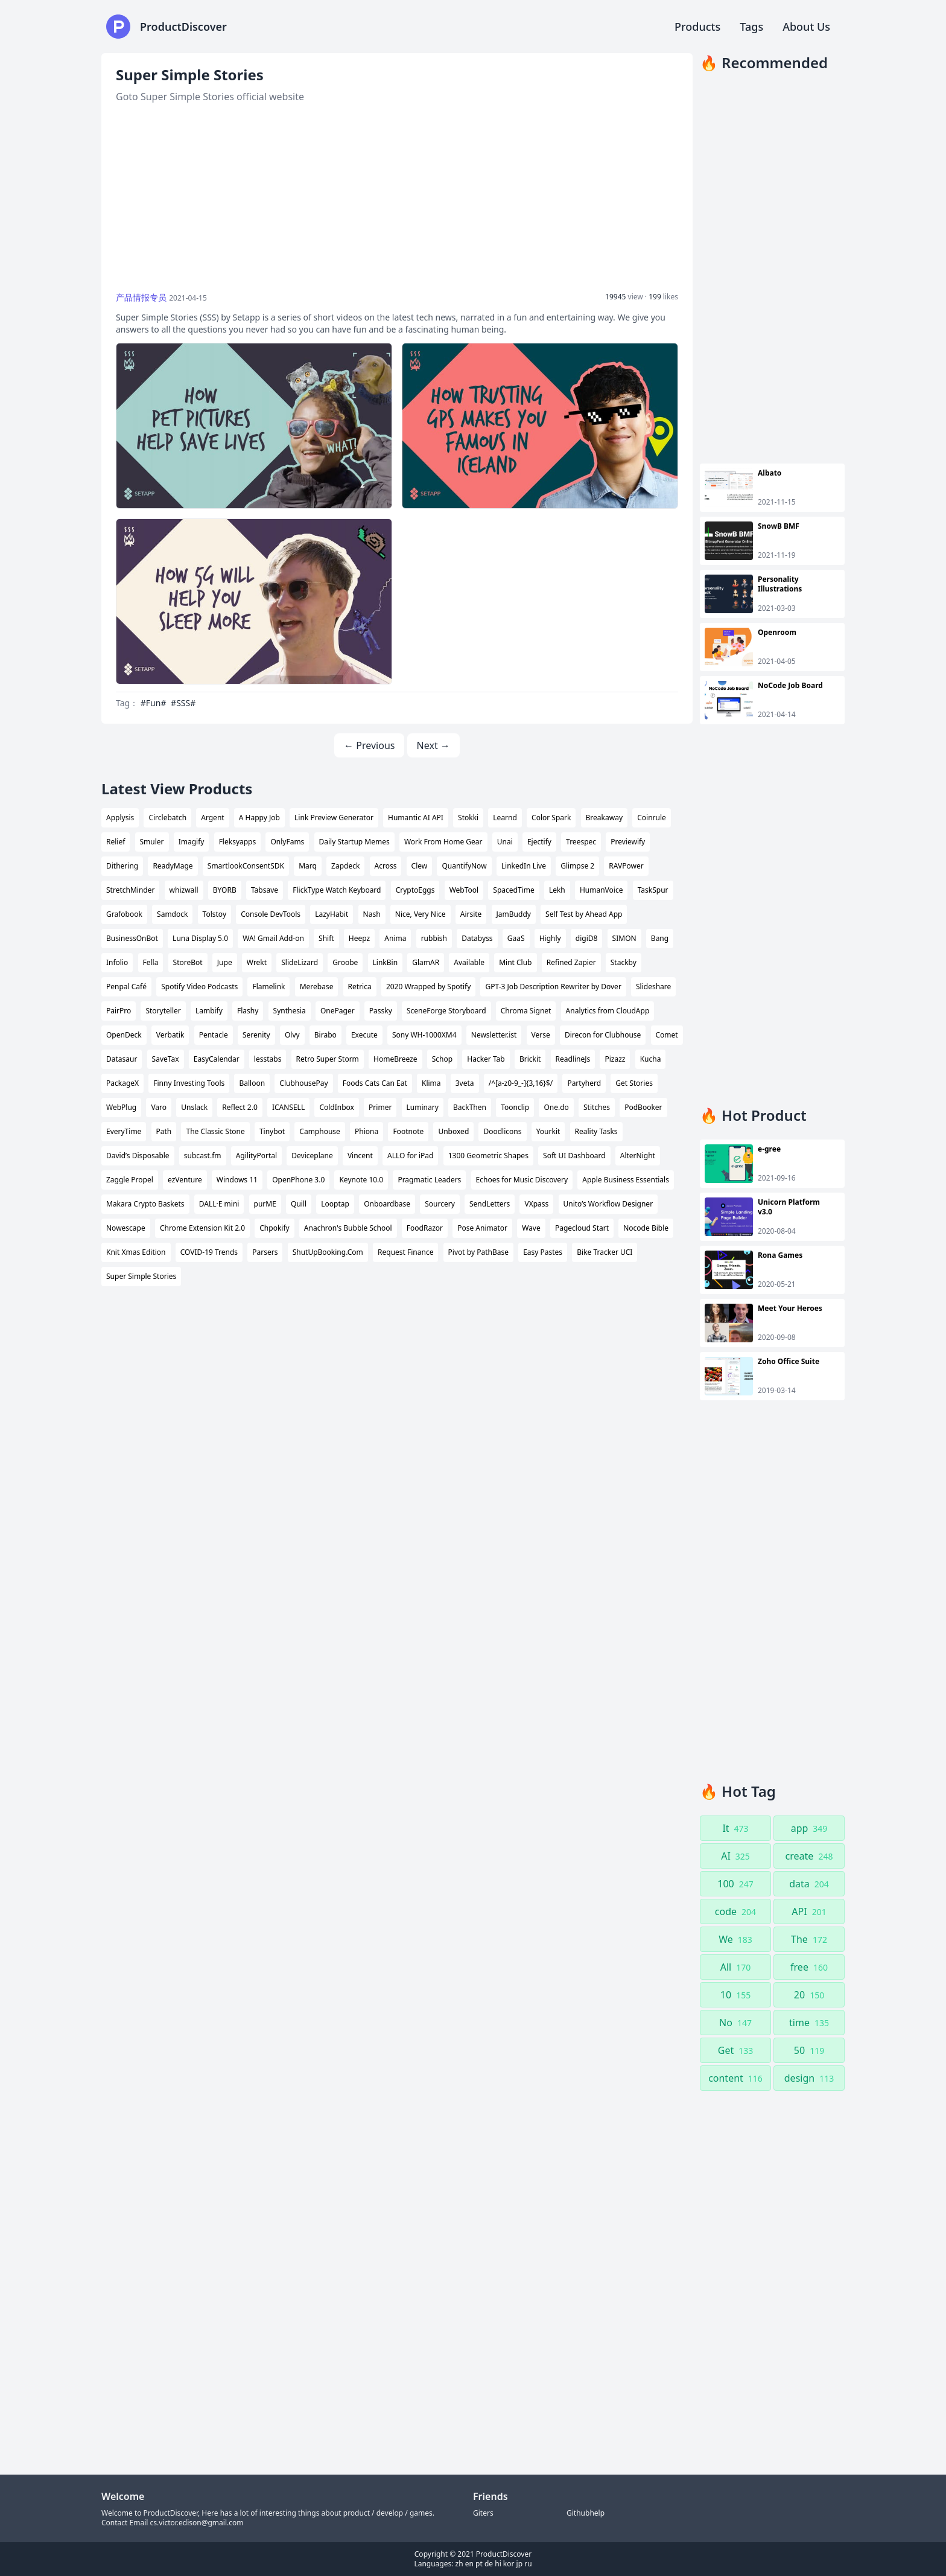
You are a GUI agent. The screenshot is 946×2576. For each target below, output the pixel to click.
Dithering (122, 866)
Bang (659, 938)
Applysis (120, 817)
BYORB (225, 890)
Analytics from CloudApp (608, 1011)
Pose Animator (482, 1228)
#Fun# (154, 703)
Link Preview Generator (333, 817)
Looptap (335, 1204)
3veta (465, 1083)
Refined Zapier (571, 962)
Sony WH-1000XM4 (424, 1035)
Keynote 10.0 (361, 1180)
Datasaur (121, 1059)
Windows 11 (237, 1180)
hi (498, 2563)
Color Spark (551, 817)
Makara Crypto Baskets (145, 1204)
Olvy (292, 1035)
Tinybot (272, 1131)
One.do (556, 1107)
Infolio (117, 962)
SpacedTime (513, 890)
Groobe (345, 962)
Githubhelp (586, 2513)
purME (265, 1204)
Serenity (256, 1035)
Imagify (192, 842)
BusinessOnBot (132, 938)
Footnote (408, 1131)
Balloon (252, 1083)
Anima (395, 938)
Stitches (596, 1107)
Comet (667, 1035)
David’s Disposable (138, 1155)
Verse (541, 1035)
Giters (483, 2513)
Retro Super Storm (327, 1059)
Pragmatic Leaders (429, 1180)
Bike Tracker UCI (604, 1252)
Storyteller (162, 1011)
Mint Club (515, 962)
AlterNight (637, 1155)
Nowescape (125, 1228)
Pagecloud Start (582, 1228)
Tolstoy (214, 914)
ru (528, 2563)
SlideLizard (299, 962)
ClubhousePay (303, 1083)
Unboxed (453, 1131)
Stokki (468, 817)
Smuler (152, 842)
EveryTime (123, 1131)
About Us (806, 26)
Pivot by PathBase (478, 1252)
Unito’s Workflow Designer (608, 1204)
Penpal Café (126, 986)
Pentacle (213, 1035)
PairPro (118, 1011)
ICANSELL (288, 1107)
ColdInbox (336, 1107)
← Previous (369, 745)
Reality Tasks (596, 1131)
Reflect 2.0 (239, 1107)
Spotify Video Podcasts (199, 986)
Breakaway (604, 817)
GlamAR (425, 962)
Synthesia (289, 1011)
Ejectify (539, 842)
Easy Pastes (542, 1252)
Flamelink (268, 986)
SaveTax (165, 1059)
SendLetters (489, 1204)
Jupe (224, 962)
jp (519, 2563)
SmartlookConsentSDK (246, 866)
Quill (298, 1204)
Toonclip (515, 1107)
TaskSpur (653, 890)
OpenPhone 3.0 (298, 1180)
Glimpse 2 (577, 866)
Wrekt (257, 962)
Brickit (530, 1059)
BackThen (469, 1107)
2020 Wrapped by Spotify (428, 986)
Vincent (360, 1155)
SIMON (624, 938)
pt (479, 2563)
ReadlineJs (573, 1059)
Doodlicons (502, 1131)
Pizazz (615, 1059)
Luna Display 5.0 (200, 938)
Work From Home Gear (443, 842)
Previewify (628, 842)
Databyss (477, 938)
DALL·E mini (219, 1204)
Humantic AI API (415, 817)
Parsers (265, 1252)
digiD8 (587, 938)
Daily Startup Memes (354, 842)
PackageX (122, 1083)
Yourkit (548, 1131)
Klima (431, 1083)
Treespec (581, 842)
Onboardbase (387, 1204)
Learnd (505, 817)
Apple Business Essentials (625, 1180)
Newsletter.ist (494, 1035)
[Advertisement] (397, 197)
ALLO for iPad (410, 1155)
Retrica (360, 986)
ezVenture (185, 1180)
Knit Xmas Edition (136, 1252)
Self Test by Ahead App (583, 914)
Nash (372, 914)
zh (459, 2563)
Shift (326, 938)
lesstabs (268, 1059)
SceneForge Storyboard (446, 1011)
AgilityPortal (256, 1155)
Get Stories (634, 1083)
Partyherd (584, 1083)
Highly (550, 938)
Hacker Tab (485, 1059)
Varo (159, 1107)
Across (386, 866)
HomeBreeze (395, 1059)
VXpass (536, 1204)
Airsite (471, 914)
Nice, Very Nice (420, 914)
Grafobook (124, 914)
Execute (364, 1035)
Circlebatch (167, 817)
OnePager (337, 1011)
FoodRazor (425, 1228)
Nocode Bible (645, 1228)
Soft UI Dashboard (574, 1155)
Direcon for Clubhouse (603, 1035)
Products (697, 26)
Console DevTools (270, 914)
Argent (212, 817)
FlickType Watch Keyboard (337, 890)
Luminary (423, 1107)
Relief (115, 842)
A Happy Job (259, 817)
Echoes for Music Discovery (522, 1180)
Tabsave (264, 890)
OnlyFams (287, 842)
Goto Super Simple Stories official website (210, 96)
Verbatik (170, 1035)
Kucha (650, 1059)
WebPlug (121, 1107)
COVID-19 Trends (209, 1252)
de (488, 2563)
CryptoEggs (415, 890)
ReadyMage (172, 866)
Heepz (359, 938)
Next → (433, 745)
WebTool (464, 890)
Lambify (209, 1011)
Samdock (172, 914)
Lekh (557, 890)
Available (469, 962)
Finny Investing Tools (188, 1083)
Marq (308, 866)
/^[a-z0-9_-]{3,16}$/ (521, 1083)
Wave (531, 1228)
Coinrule (651, 817)
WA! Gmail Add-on (273, 938)
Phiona (366, 1131)
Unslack (194, 1107)
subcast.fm (202, 1155)
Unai (505, 842)
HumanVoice (601, 890)
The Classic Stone (215, 1131)
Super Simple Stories (141, 1276)
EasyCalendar (217, 1059)
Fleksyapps (237, 842)
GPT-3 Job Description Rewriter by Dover (553, 986)
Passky (380, 1011)
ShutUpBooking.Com (328, 1252)
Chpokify (274, 1228)
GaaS (516, 938)
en (469, 2563)
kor (509, 2563)
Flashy (247, 1011)
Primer (380, 1107)
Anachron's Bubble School (348, 1228)
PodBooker (643, 1107)
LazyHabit (331, 914)
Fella (151, 962)
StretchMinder (130, 890)
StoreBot (188, 962)
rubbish (434, 938)
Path (164, 1131)
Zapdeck (345, 866)
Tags (751, 26)
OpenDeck (124, 1035)
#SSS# (183, 703)
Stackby (623, 962)
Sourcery (440, 1204)
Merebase (317, 986)
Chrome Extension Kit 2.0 (202, 1228)
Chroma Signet (526, 1011)
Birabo (325, 1035)
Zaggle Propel (129, 1180)
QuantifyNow (464, 866)
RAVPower (626, 866)
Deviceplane (311, 1155)
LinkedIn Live (523, 866)
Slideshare (653, 986)
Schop (442, 1059)
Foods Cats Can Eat (375, 1083)
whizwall (184, 890)
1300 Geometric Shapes (488, 1155)
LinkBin (385, 962)
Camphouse (319, 1131)
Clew (419, 866)
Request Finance (405, 1252)
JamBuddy (514, 914)
